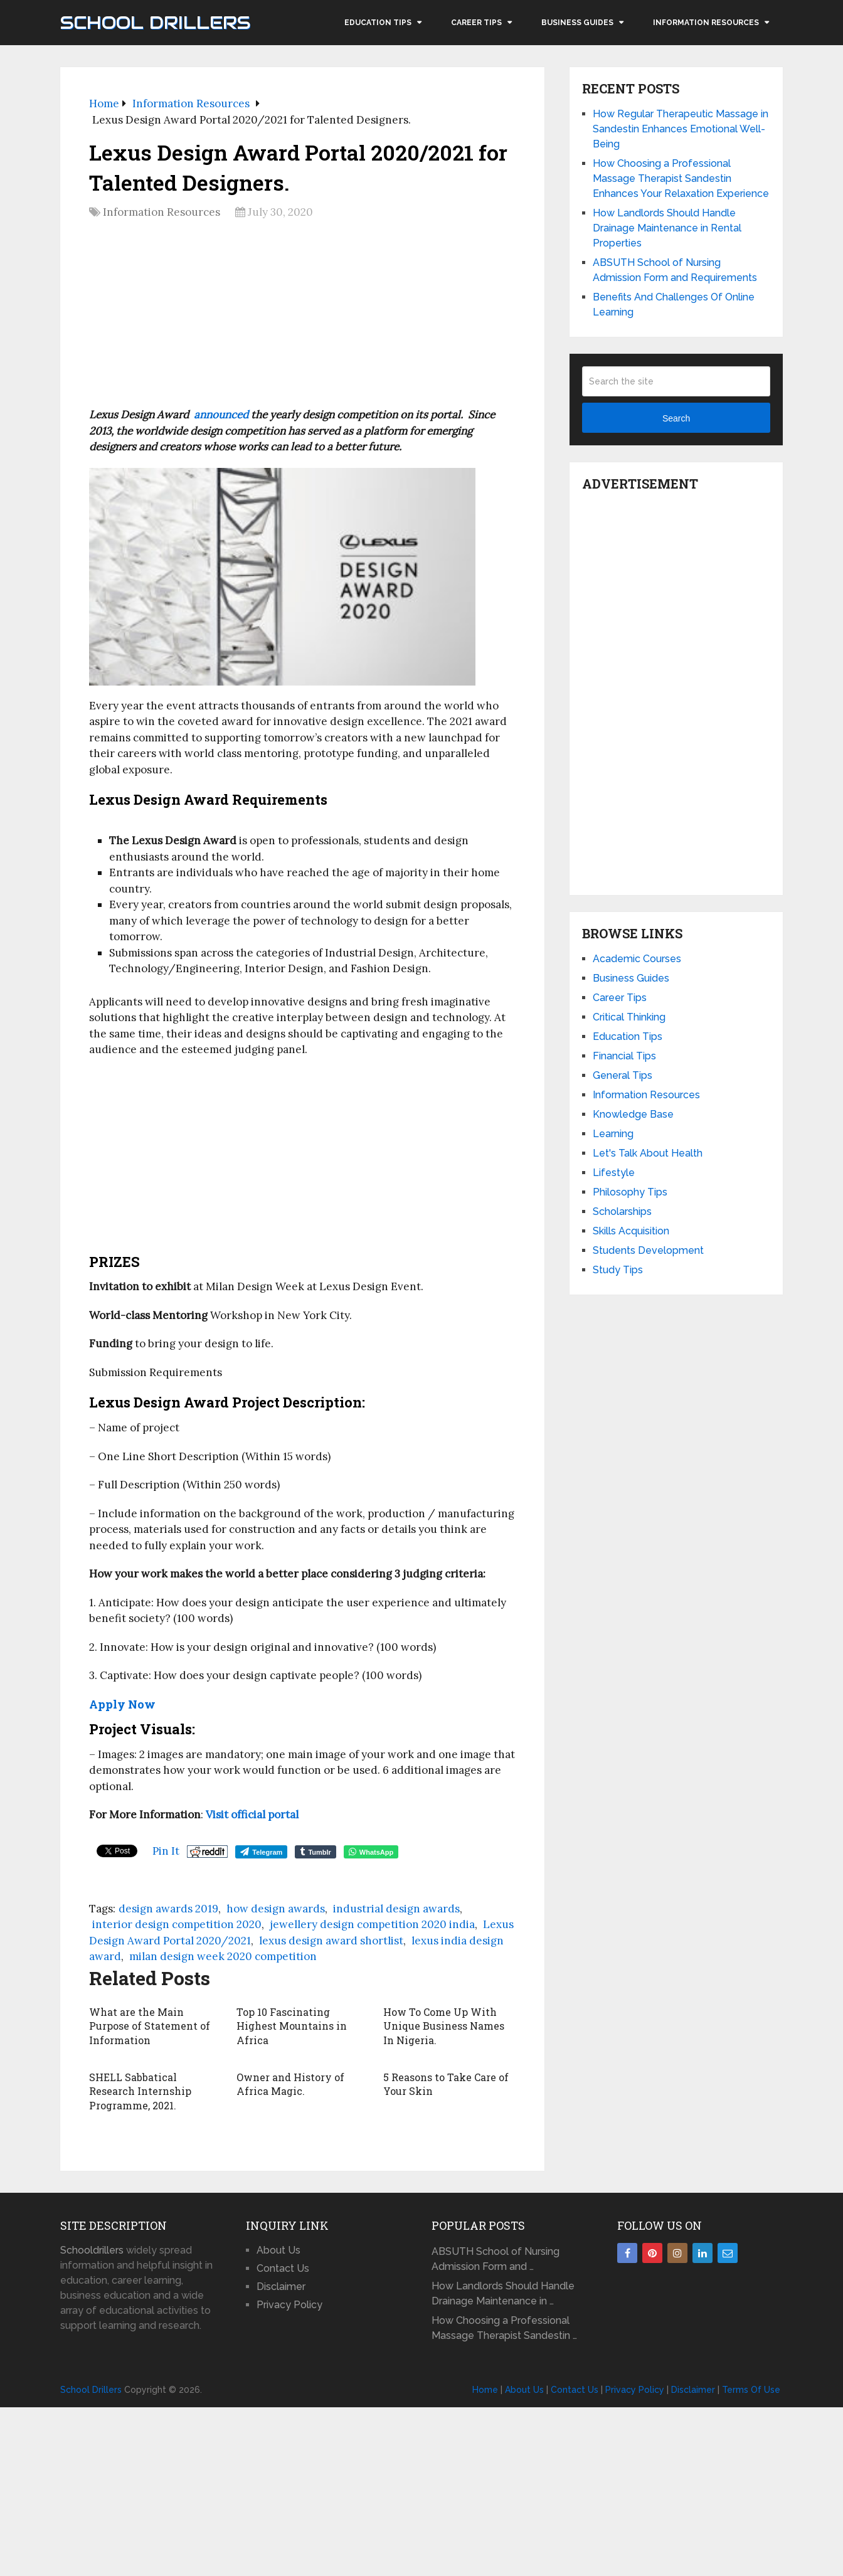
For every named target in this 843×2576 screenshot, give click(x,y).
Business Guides (577, 22)
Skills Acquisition (631, 1231)
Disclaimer (281, 2286)
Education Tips (377, 22)
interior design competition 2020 (177, 1924)
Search (676, 418)
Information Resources (706, 22)
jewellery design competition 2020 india (372, 1924)
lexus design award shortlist (331, 1941)
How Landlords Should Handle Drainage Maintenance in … (503, 2293)
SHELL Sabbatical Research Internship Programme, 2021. (140, 2091)
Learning (613, 1134)
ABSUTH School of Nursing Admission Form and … (495, 2258)
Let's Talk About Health (647, 1153)
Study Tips (618, 1270)
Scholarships (622, 1211)
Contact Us (283, 2268)
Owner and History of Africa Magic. (290, 2083)
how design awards (275, 1909)
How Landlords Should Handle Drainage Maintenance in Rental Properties (667, 228)
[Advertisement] (302, 318)
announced (221, 414)
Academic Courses (637, 959)
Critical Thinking (629, 1017)
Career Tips (476, 22)
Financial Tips (624, 1056)
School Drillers (155, 22)
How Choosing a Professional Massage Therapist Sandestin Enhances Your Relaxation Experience (681, 178)
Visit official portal (252, 1814)
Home (485, 2390)
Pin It (165, 1851)
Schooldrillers (92, 2250)
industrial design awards (396, 1909)
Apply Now (122, 1704)
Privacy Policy (289, 2305)
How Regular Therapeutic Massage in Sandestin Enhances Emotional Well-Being (680, 129)
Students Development (648, 1250)
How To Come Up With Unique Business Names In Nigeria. (443, 2026)
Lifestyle (614, 1173)
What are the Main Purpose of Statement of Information (149, 2026)
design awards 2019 (168, 1909)
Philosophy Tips (630, 1192)
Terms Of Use (751, 2390)
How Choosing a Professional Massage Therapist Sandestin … (504, 2327)
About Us (278, 2250)
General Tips (622, 1075)
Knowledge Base (633, 1114)
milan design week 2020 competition (223, 1956)
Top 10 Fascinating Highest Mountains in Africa (291, 2026)
